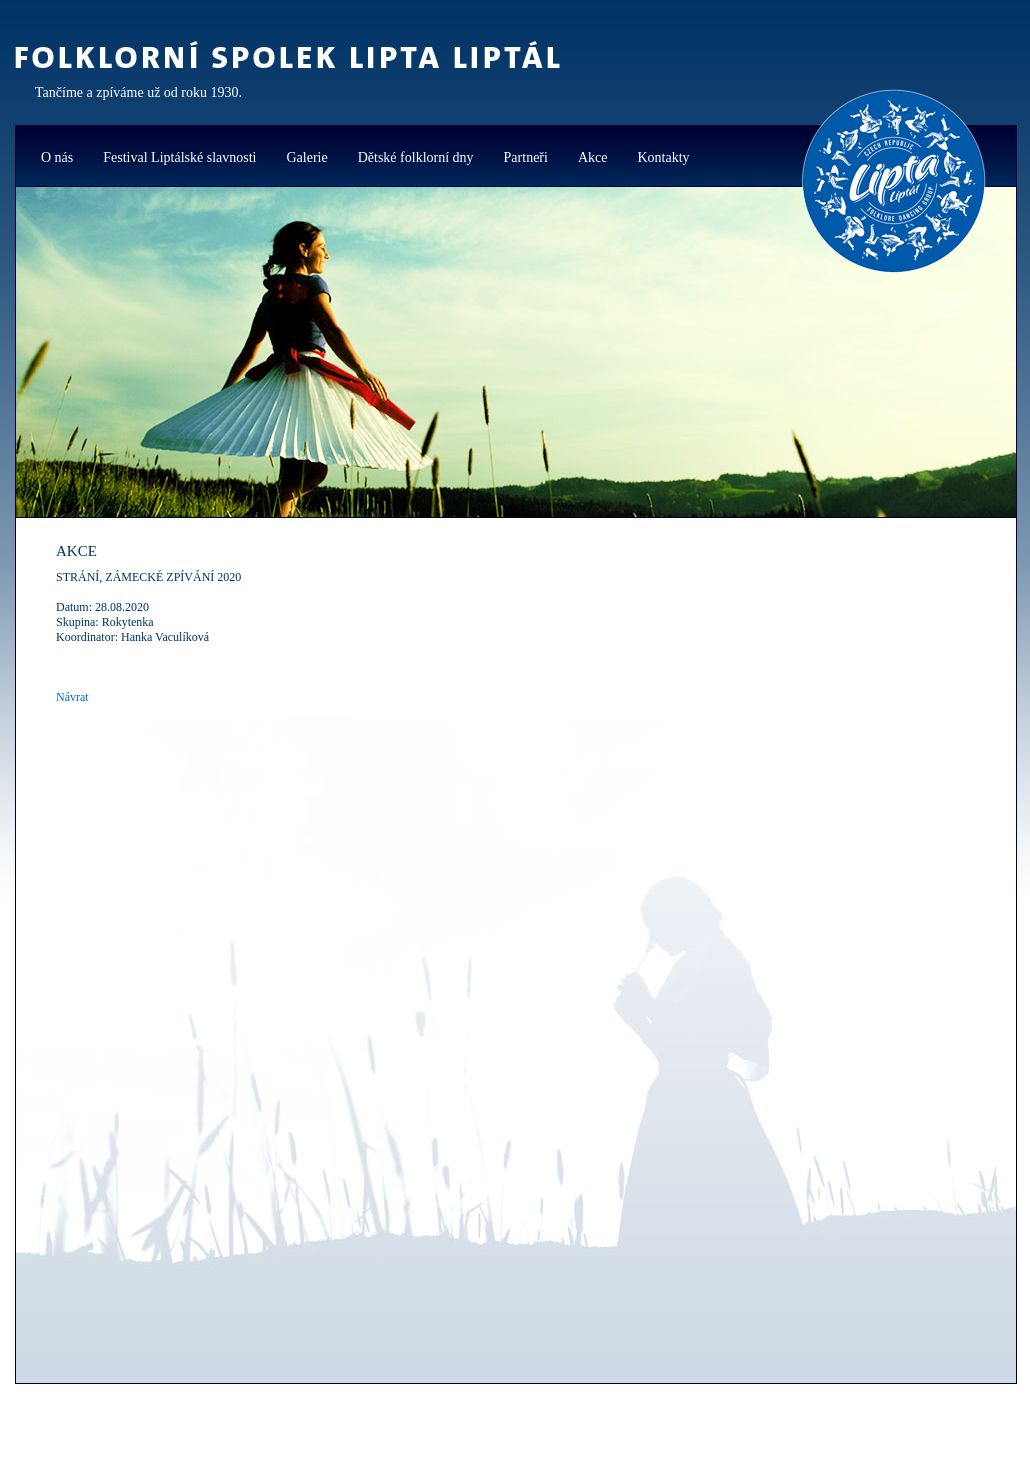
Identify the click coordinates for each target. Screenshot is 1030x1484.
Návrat (72, 697)
